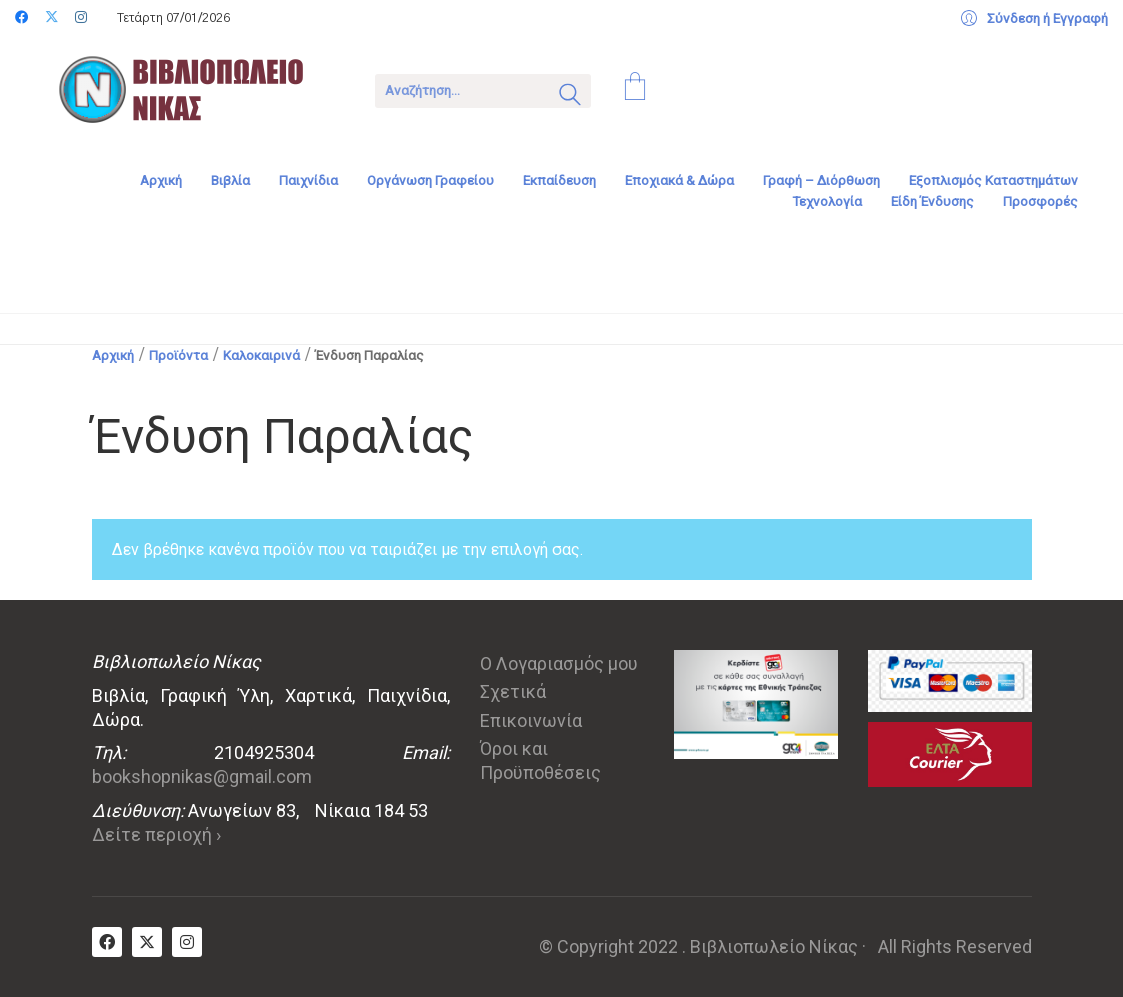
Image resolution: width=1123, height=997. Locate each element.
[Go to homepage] (195, 89)
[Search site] (570, 97)
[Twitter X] (147, 942)
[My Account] (1034, 19)
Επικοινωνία (531, 720)
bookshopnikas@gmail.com (202, 776)
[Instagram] (187, 942)
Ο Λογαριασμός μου (559, 663)
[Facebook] (107, 942)
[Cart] (635, 89)
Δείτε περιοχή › (156, 834)
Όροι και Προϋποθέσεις (540, 760)
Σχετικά (513, 691)
